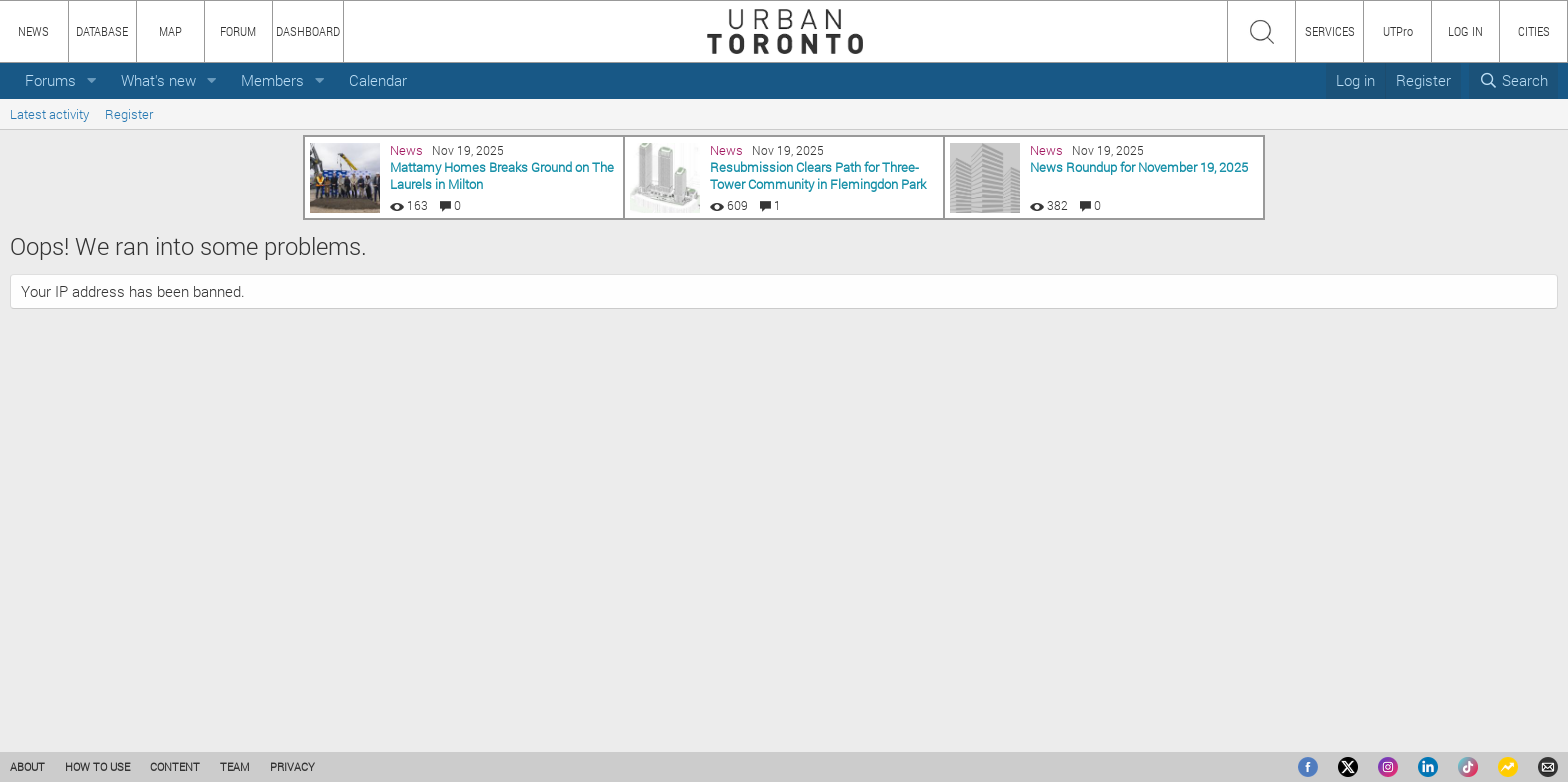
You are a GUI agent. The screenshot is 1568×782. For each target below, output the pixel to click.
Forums (50, 80)
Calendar (378, 80)
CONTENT (175, 766)
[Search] (1513, 80)
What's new (158, 80)
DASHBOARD (308, 31)
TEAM (235, 766)
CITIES (1534, 31)
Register (129, 114)
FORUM (238, 31)
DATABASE (102, 31)
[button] (92, 80)
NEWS (33, 31)
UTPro (1398, 31)
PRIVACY (292, 766)
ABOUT (27, 766)
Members (272, 80)
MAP (170, 31)
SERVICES (1330, 31)
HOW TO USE (97, 766)
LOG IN (1465, 31)
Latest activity (49, 114)
